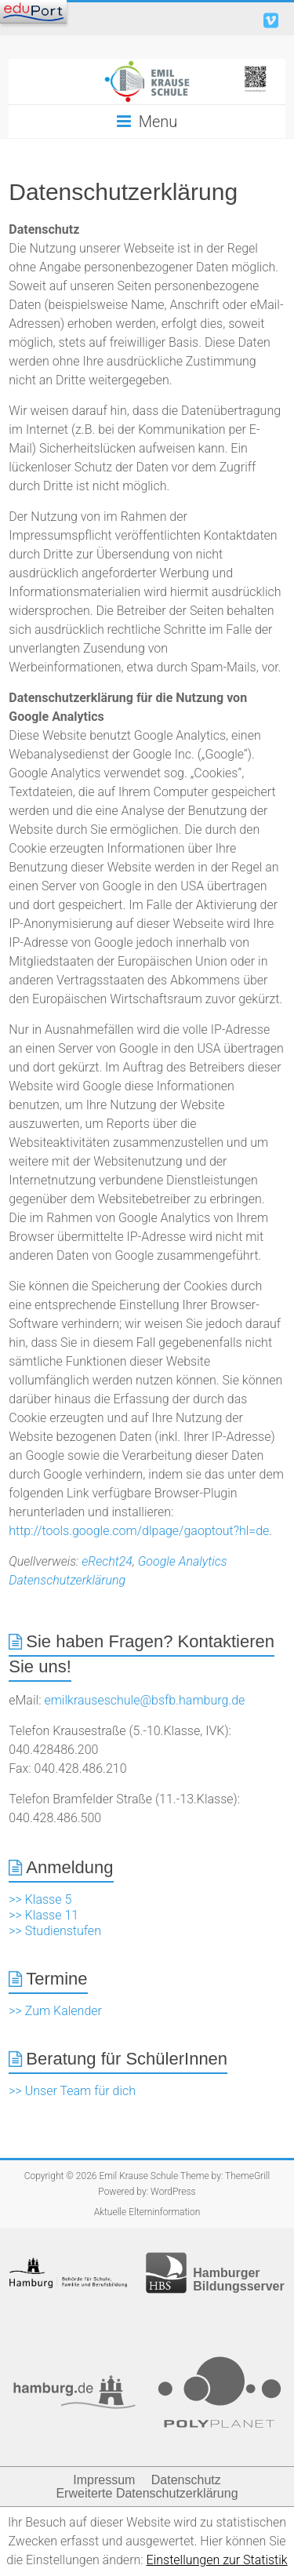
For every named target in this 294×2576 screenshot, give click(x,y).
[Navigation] (33, 12)
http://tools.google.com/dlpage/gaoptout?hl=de (139, 1530)
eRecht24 (107, 1561)
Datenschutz (186, 2480)
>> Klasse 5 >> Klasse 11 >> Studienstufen (55, 1915)
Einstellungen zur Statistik (217, 2559)
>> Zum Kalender (55, 2010)
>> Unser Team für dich (72, 2090)
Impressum (104, 2480)
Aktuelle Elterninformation (147, 2212)
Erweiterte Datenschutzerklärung (147, 2493)
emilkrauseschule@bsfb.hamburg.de (144, 1700)
